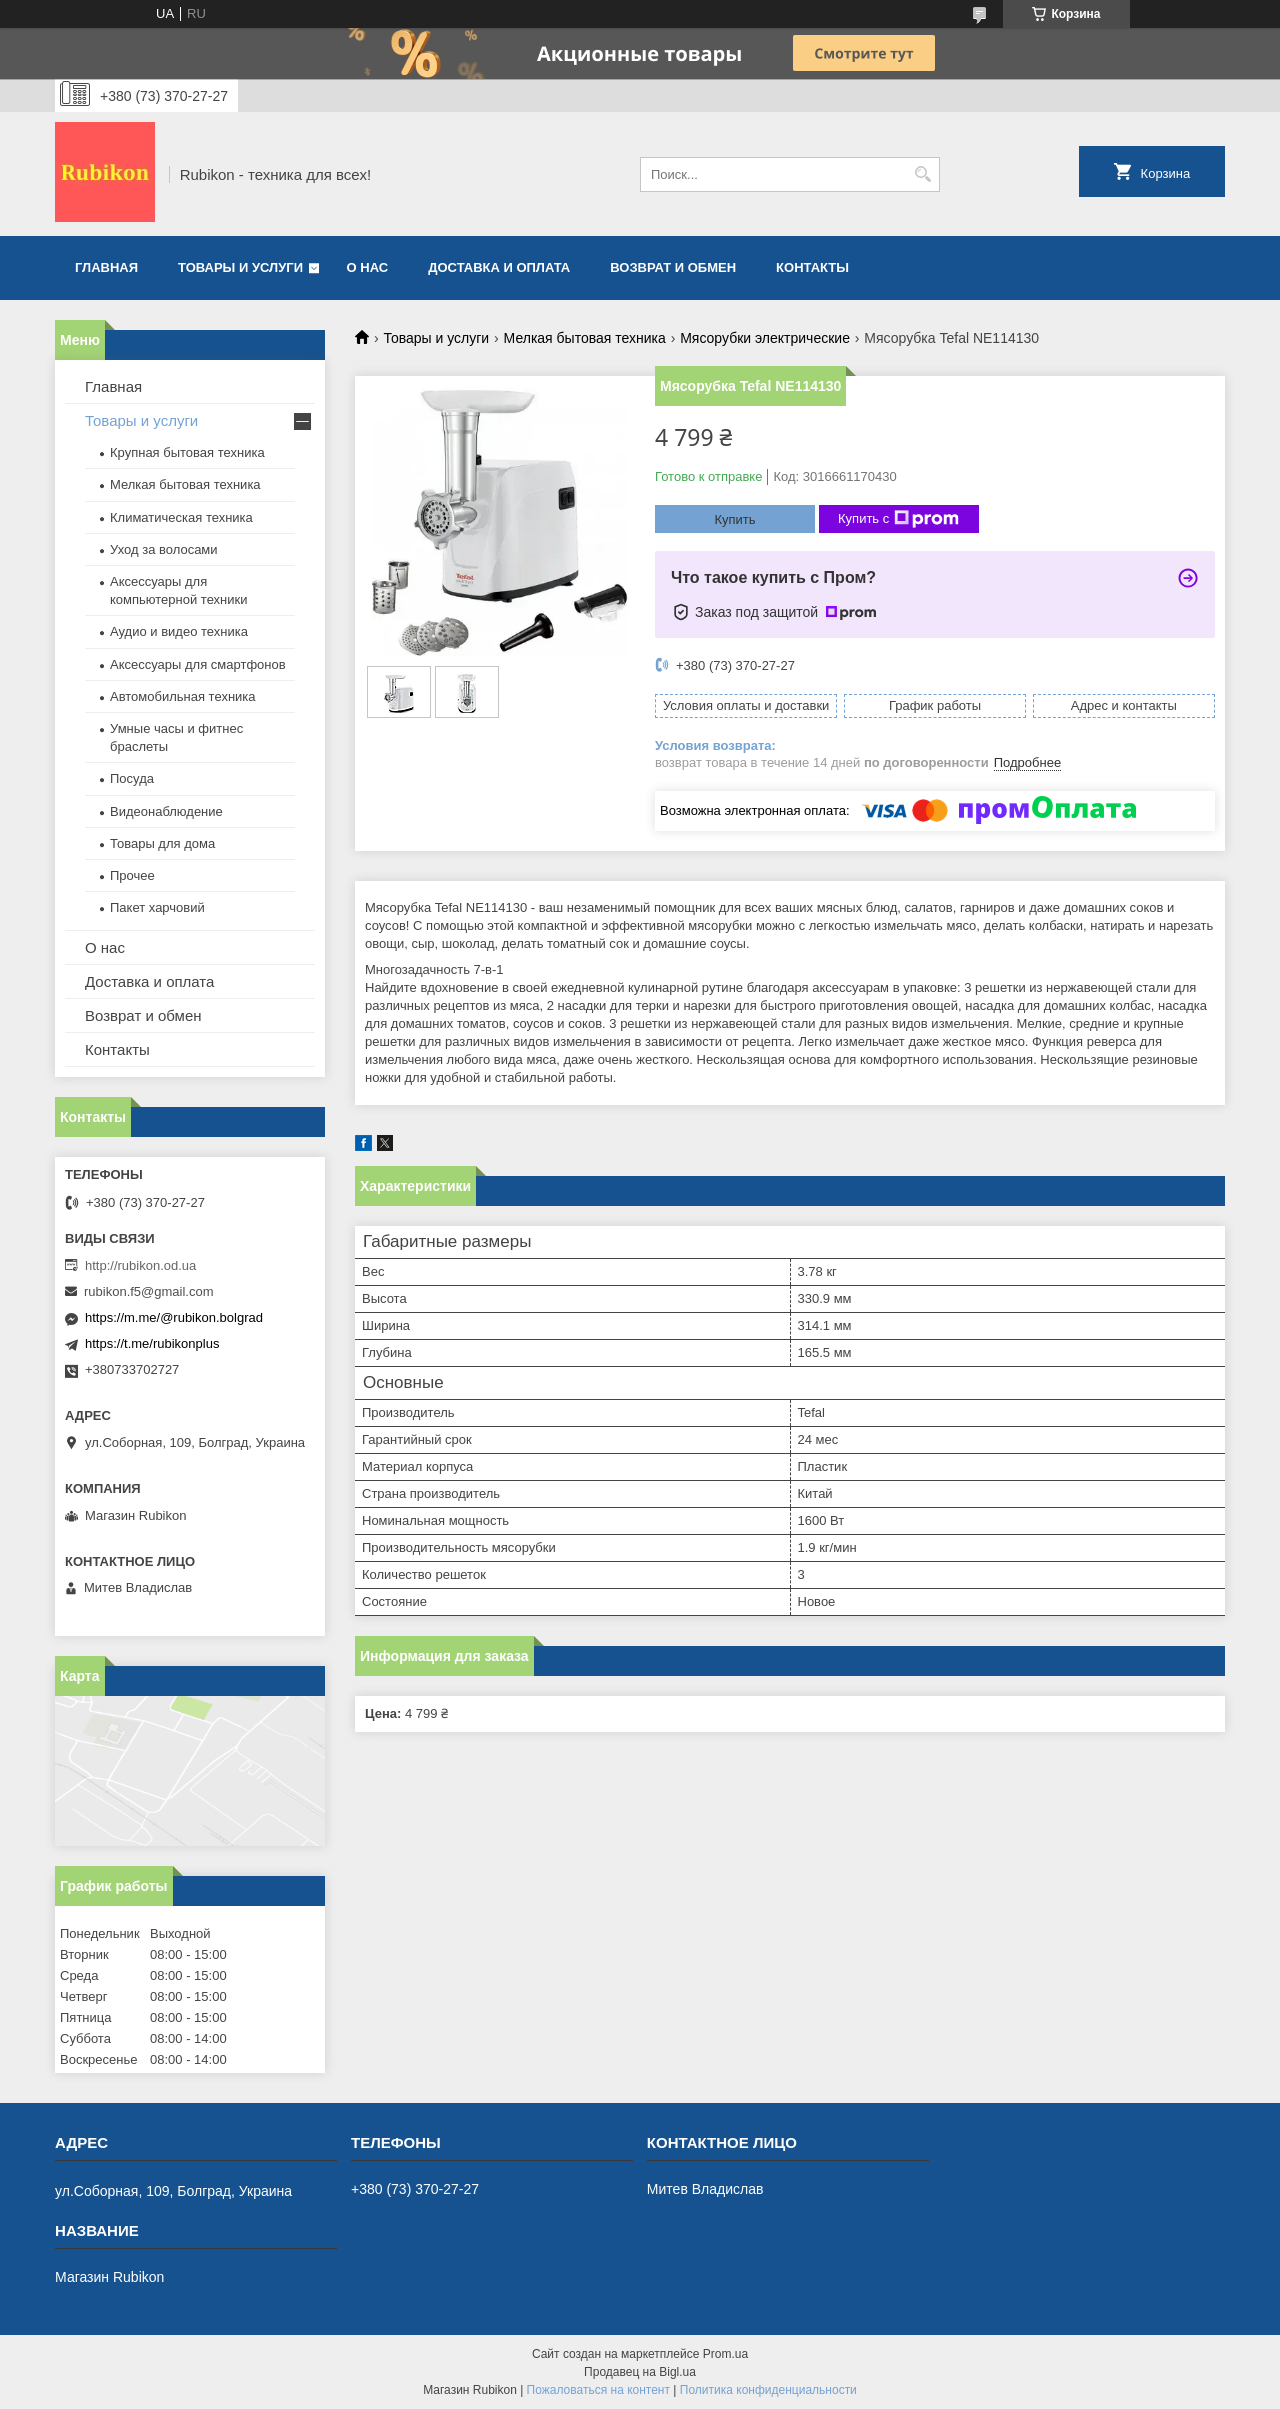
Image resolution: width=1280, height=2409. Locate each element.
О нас (368, 267)
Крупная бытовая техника (187, 452)
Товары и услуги (240, 267)
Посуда (132, 778)
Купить (734, 519)
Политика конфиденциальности (768, 2390)
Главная (106, 267)
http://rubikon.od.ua (140, 1265)
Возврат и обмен (673, 267)
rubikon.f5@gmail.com (149, 1291)
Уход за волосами (164, 549)
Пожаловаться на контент (598, 2390)
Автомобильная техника (183, 696)
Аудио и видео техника (179, 631)
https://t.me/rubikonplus (152, 1343)
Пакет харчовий (157, 907)
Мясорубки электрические (765, 338)
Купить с (898, 519)
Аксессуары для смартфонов (198, 664)
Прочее (132, 875)
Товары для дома (162, 843)
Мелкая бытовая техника (585, 338)
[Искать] (922, 174)
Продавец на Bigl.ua (640, 2372)
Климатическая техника (181, 517)
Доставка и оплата (499, 267)
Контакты (812, 267)
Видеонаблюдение (166, 811)
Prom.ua (725, 2354)
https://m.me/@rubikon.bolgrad (174, 1317)
